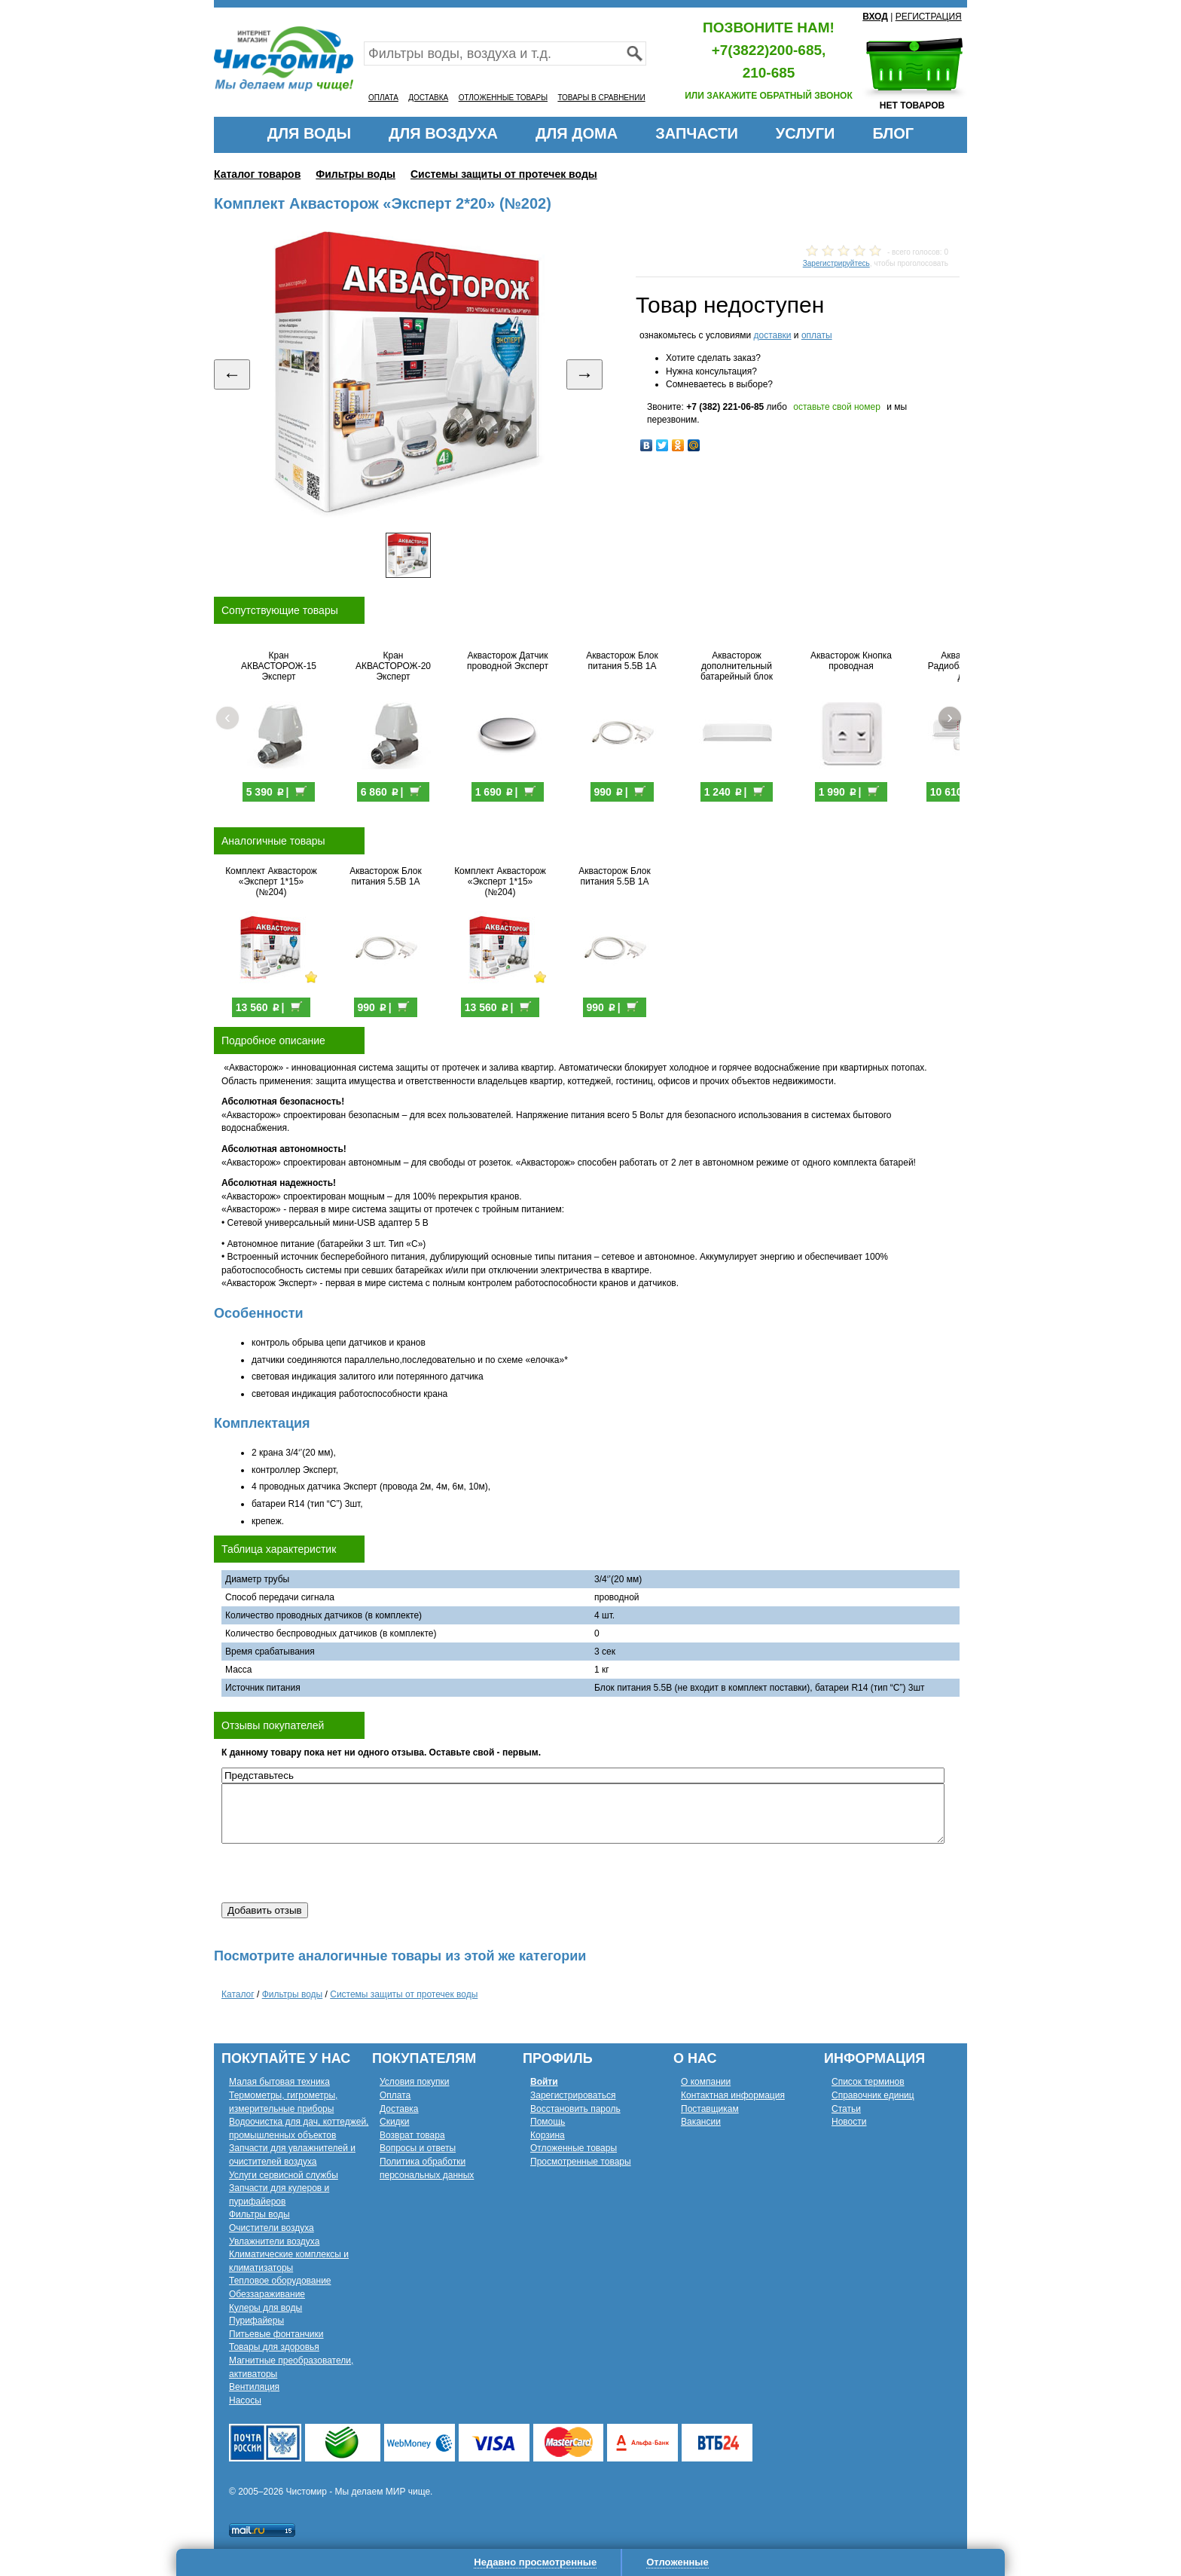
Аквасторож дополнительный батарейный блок (736, 666)
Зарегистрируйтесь (836, 263)
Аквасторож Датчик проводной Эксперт (507, 660)
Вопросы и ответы (418, 2148)
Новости (849, 2121)
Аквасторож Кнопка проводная (851, 660)
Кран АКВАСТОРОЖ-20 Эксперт (393, 666)
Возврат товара (412, 2135)
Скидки (395, 2121)
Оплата (395, 2095)
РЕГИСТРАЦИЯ (929, 16)
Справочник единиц (873, 2095)
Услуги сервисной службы (283, 2175)
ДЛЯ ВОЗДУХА (443, 133)
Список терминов (868, 2081)
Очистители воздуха (271, 2228)
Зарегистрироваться (572, 2095)
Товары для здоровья (274, 2347)
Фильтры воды (355, 174)
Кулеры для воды (265, 2308)
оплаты (816, 335)
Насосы (245, 2400)
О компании (706, 2081)
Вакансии (701, 2121)
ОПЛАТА (383, 97)
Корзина (547, 2135)
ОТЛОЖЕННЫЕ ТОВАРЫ (503, 97)
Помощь (547, 2121)
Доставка (399, 2109)
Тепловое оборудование (280, 2280)
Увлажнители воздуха (274, 2241)
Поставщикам (710, 2109)
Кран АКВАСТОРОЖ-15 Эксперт (278, 666)
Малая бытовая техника (279, 2081)
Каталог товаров (257, 174)
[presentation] (335, 1873)
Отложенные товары (573, 2148)
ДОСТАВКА (428, 97)
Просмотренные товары (580, 2161)
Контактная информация (733, 2095)
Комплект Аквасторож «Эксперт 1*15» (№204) (271, 881)
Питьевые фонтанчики (276, 2334)
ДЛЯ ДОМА (577, 133)
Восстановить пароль (575, 2109)
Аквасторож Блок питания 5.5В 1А (622, 660)
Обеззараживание (267, 2294)
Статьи (846, 2109)
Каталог (238, 1994)
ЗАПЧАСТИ (696, 133)
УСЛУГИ (805, 133)
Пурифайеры (256, 2320)
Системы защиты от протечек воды (503, 174)
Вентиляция (254, 2387)
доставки (772, 335)
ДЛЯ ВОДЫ (309, 133)
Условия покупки (415, 2081)
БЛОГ (893, 133)
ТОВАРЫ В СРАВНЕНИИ (601, 97)
